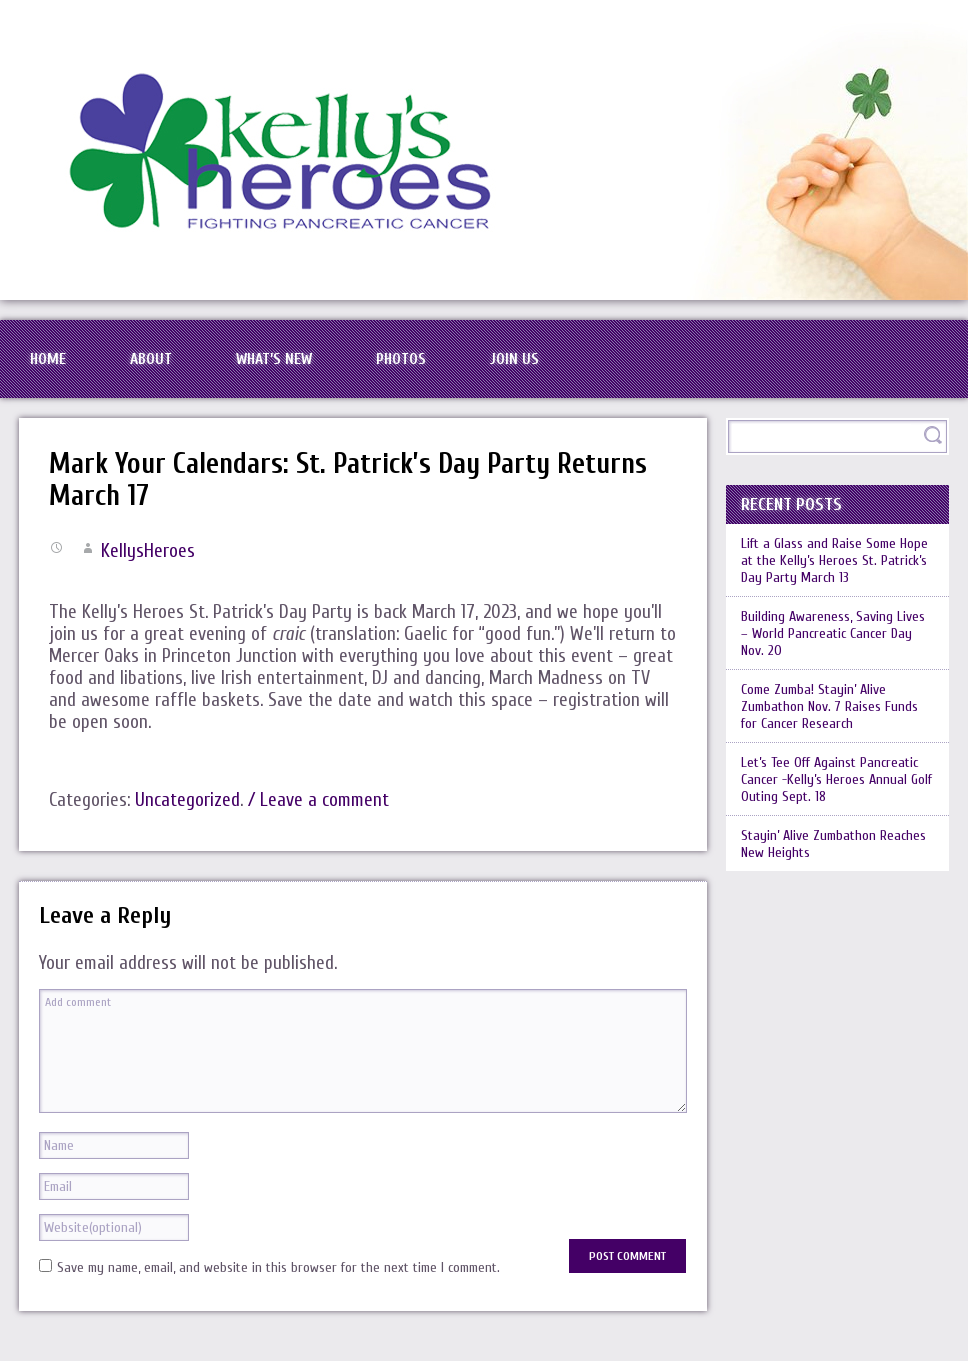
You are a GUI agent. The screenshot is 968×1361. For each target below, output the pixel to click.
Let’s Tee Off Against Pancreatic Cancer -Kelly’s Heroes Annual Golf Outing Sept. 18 (836, 779)
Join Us (514, 359)
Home (48, 359)
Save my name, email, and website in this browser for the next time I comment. (278, 1267)
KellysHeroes (148, 551)
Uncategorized (187, 800)
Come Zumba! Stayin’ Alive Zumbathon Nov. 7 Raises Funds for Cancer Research (829, 706)
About (151, 359)
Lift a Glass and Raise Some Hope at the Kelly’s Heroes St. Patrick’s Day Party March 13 (834, 560)
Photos (401, 359)
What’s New (274, 359)
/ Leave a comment (318, 800)
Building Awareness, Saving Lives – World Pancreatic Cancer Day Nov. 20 (833, 633)
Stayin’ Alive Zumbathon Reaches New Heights (833, 844)
